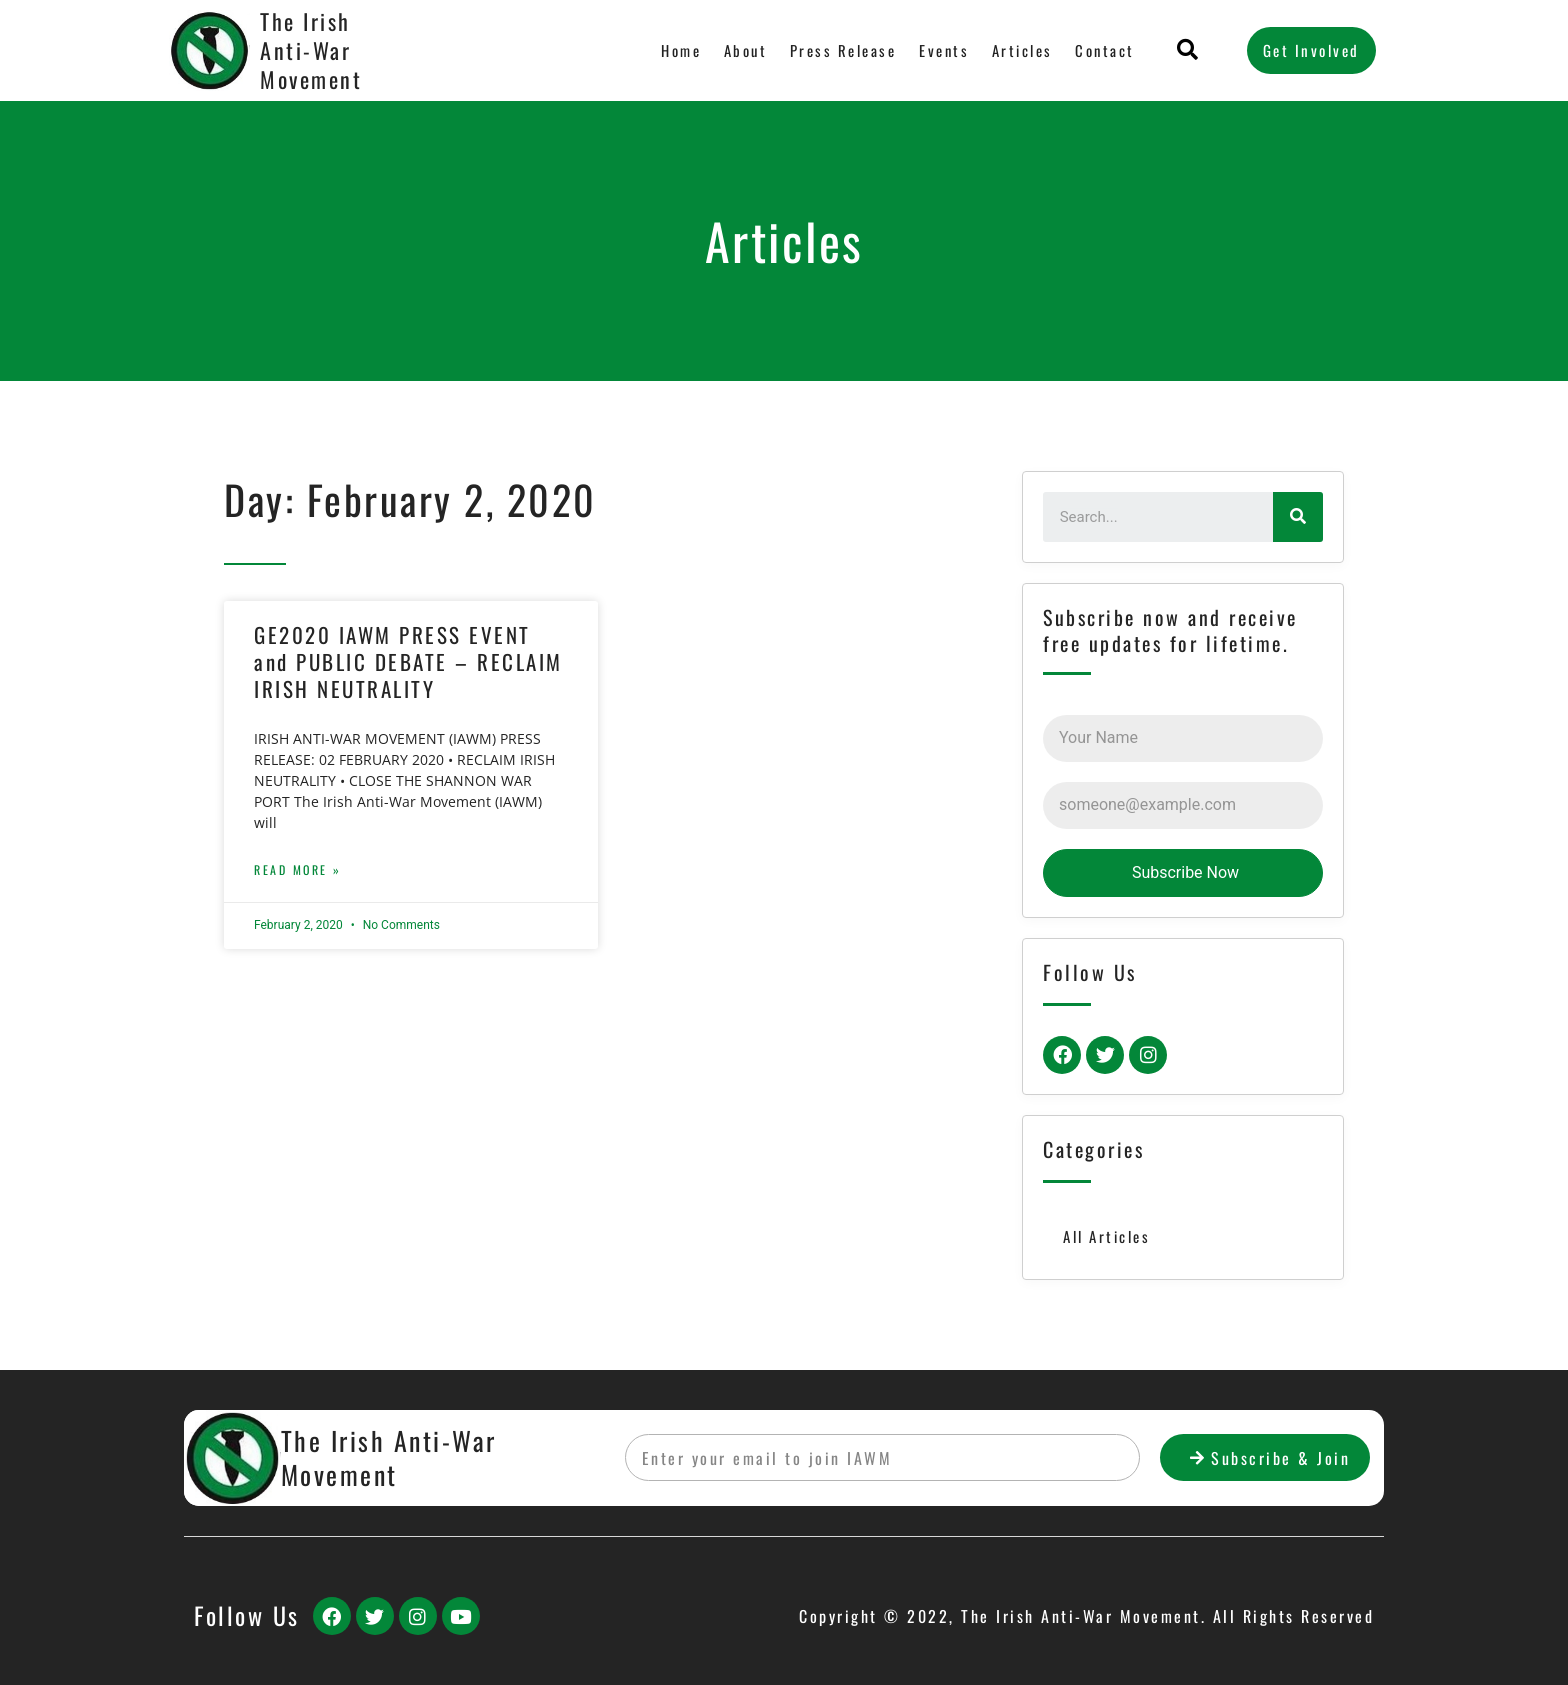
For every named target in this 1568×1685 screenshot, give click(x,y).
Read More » (298, 869)
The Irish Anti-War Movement (311, 49)
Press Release (843, 50)
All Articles (1106, 1236)
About (746, 50)
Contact (1105, 50)
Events (944, 50)
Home (682, 50)
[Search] (1298, 517)
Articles (1022, 50)
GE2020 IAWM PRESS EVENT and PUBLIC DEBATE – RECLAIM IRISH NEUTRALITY (408, 662)
